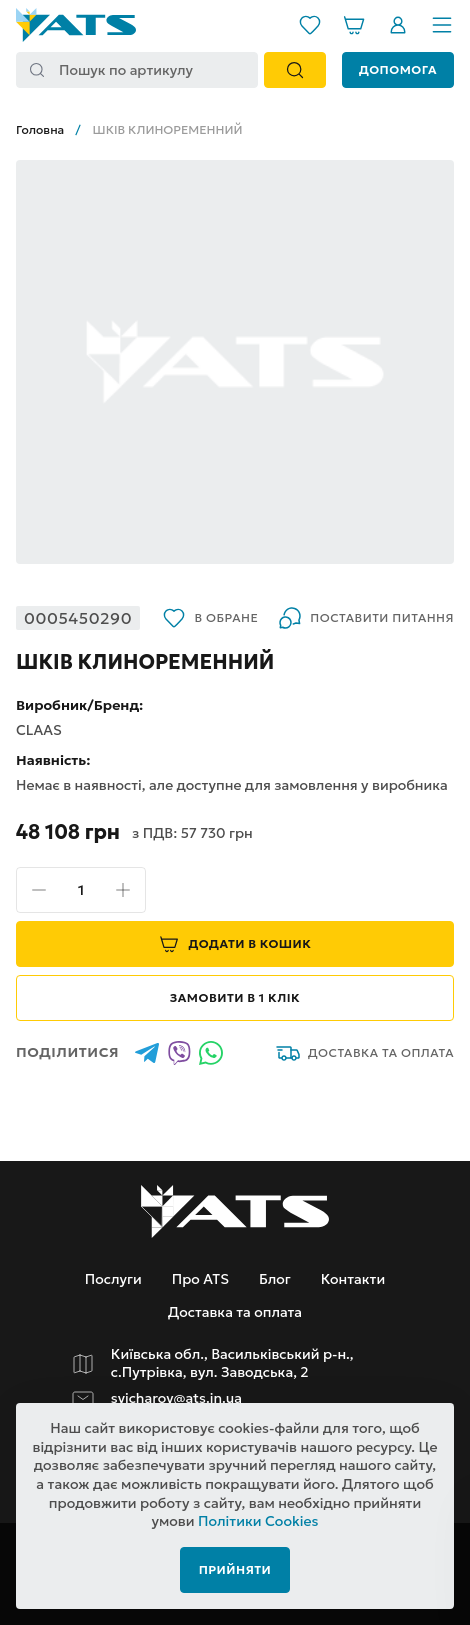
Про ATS (200, 1279)
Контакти (353, 1279)
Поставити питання (366, 618)
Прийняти (235, 1569)
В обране (210, 618)
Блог (275, 1279)
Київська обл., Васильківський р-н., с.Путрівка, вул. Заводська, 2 (232, 1363)
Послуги (113, 1279)
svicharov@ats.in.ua (176, 1398)
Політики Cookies (258, 1521)
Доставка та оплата (365, 1053)
